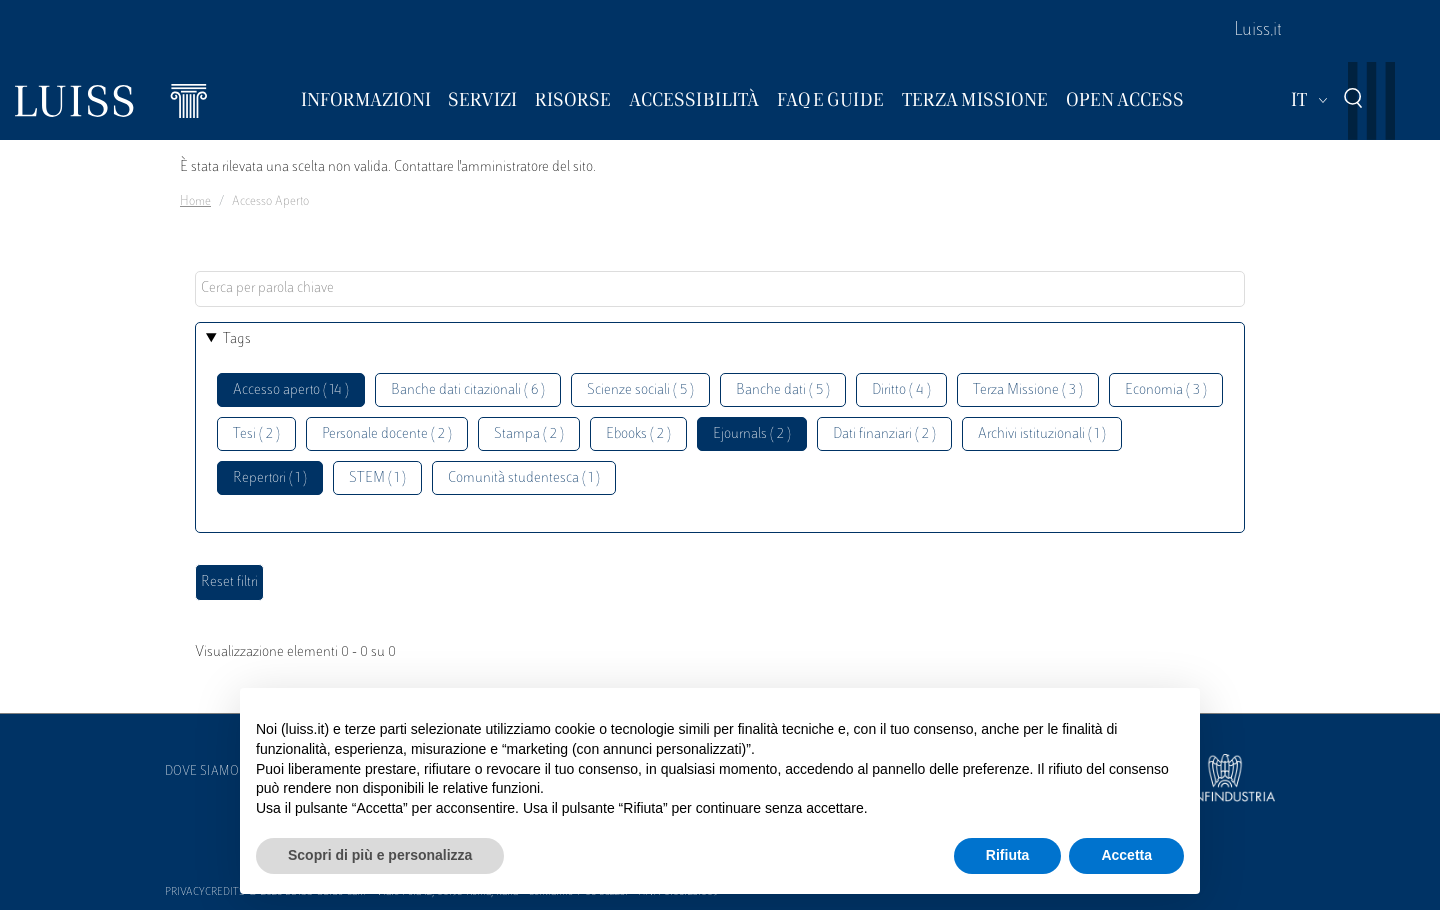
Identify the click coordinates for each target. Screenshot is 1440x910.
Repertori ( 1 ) (270, 478)
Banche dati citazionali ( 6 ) (468, 390)
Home (195, 202)
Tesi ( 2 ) (256, 434)
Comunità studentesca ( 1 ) (524, 478)
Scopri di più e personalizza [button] (380, 855)
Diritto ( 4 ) (901, 390)
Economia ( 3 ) (1166, 390)
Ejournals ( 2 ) (752, 434)
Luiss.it (1258, 31)
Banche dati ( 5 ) (783, 390)
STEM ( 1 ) (377, 478)
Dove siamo (202, 772)
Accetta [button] (1126, 855)
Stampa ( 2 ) (529, 434)
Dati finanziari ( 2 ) (884, 434)
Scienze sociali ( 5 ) (640, 390)
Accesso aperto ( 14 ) (291, 390)
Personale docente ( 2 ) (387, 434)
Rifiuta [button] (1008, 855)
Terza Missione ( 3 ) (1028, 390)
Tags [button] (237, 339)
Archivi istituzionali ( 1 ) (1042, 434)
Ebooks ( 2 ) (638, 434)
